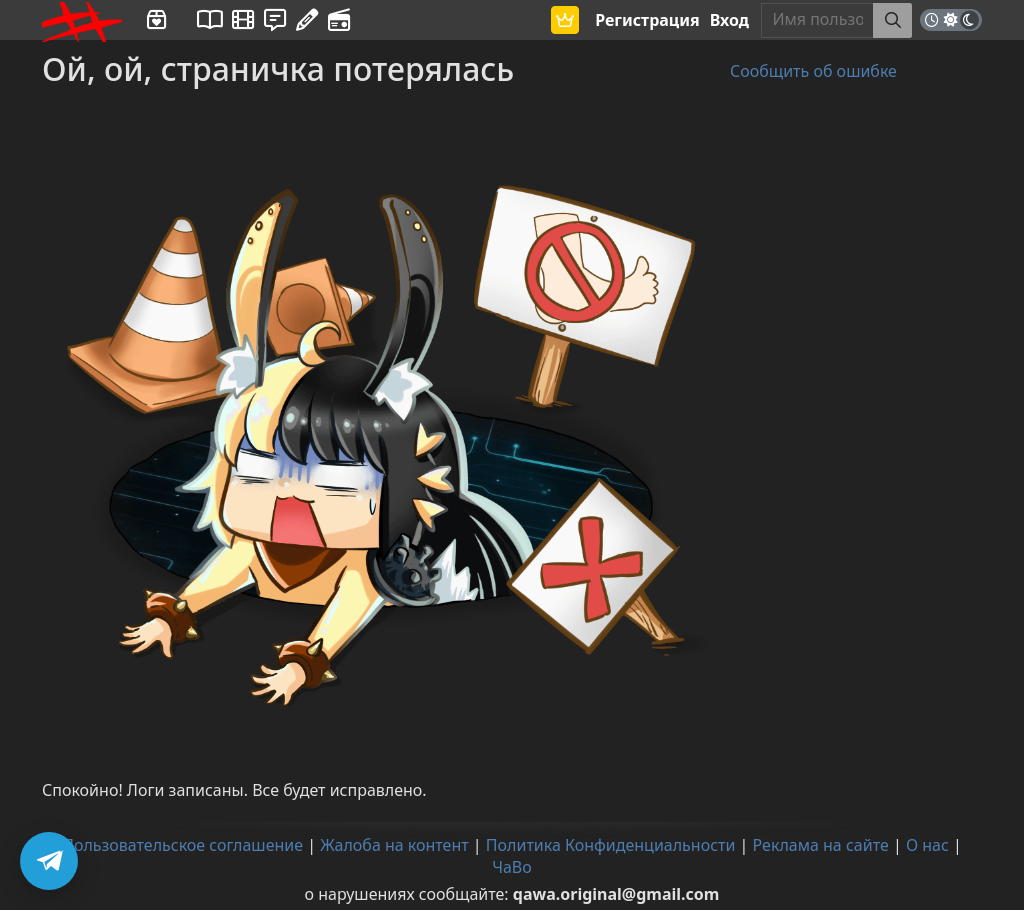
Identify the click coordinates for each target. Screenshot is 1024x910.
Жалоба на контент (394, 845)
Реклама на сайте (821, 845)
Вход (729, 20)
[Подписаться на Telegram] (49, 861)
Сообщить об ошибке (813, 71)
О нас (927, 845)
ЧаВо (512, 867)
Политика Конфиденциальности (611, 845)
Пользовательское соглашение (182, 845)
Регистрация (647, 20)
